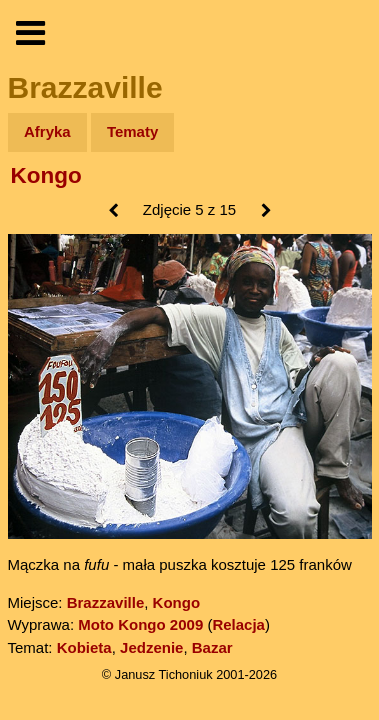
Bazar (212, 647)
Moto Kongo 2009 (140, 624)
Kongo (46, 175)
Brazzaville (106, 602)
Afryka (47, 131)
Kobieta (84, 647)
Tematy (132, 131)
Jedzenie (151, 647)
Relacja (238, 624)
